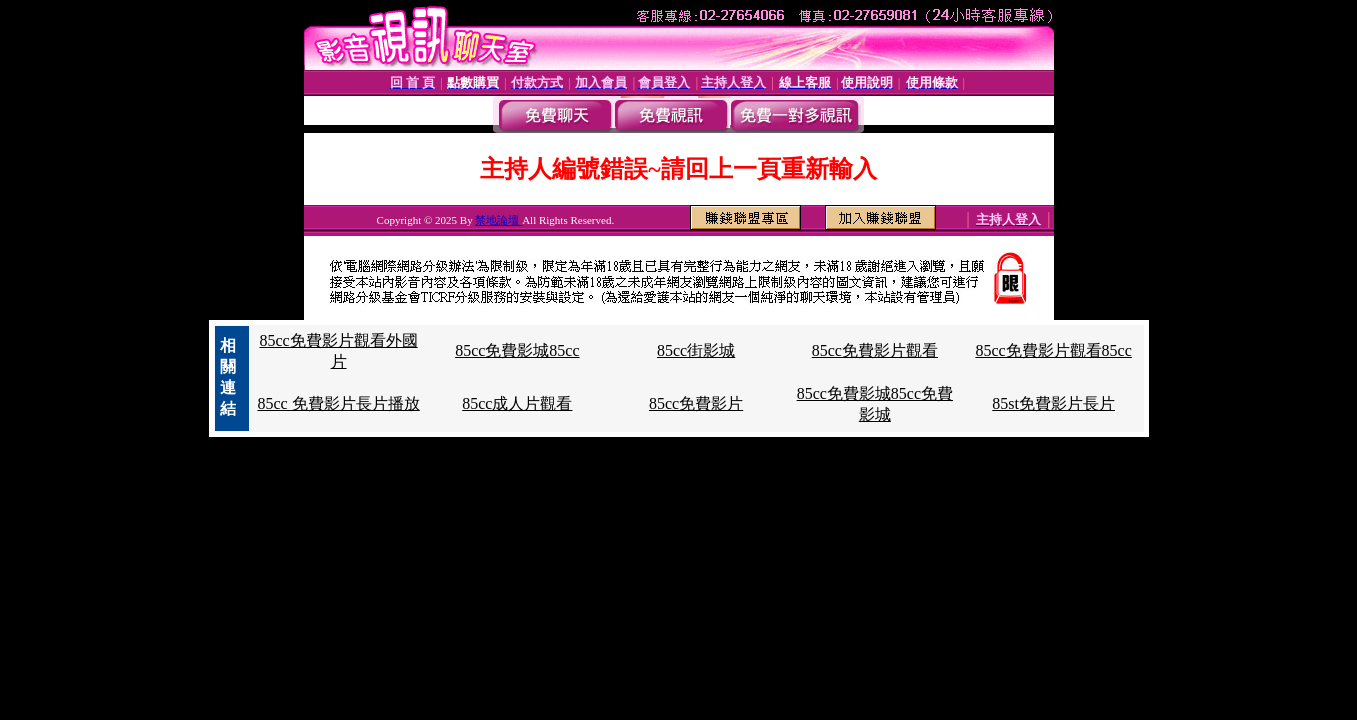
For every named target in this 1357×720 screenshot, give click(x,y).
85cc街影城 (696, 350)
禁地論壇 (498, 220)
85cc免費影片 (696, 403)
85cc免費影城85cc (517, 350)
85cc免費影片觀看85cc (1053, 350)
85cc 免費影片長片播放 (338, 403)
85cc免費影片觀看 (875, 350)
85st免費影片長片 (1053, 403)
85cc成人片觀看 (517, 403)
